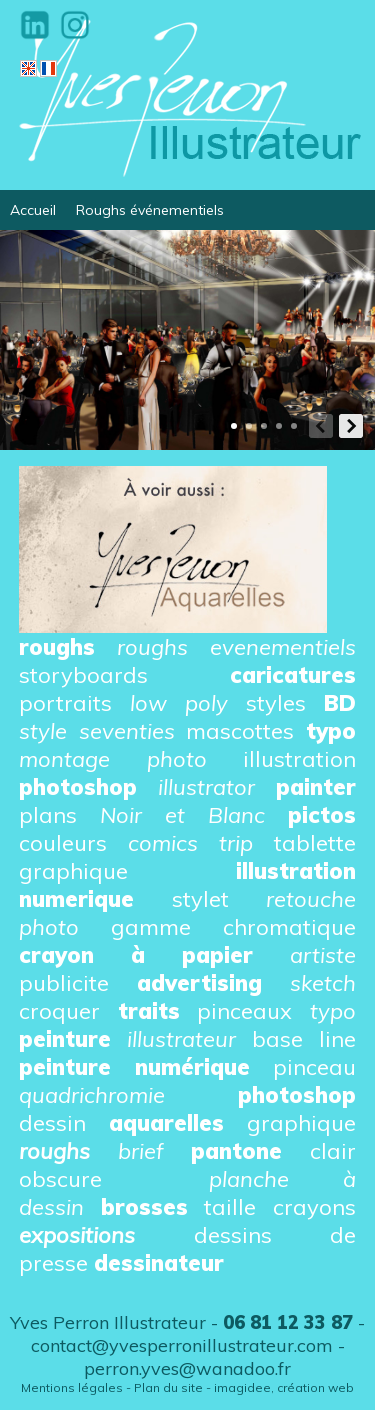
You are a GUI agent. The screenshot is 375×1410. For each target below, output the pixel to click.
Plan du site (168, 1387)
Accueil (33, 210)
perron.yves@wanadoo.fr (187, 1368)
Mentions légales (72, 1387)
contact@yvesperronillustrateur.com (182, 1345)
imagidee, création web (284, 1387)
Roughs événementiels (150, 210)
